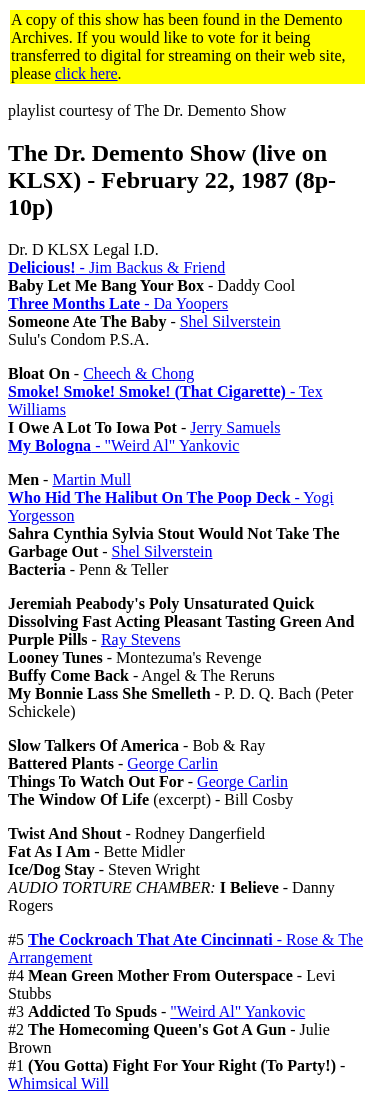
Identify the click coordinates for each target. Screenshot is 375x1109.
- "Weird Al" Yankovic (123, 445)
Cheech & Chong (138, 373)
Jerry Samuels (235, 427)
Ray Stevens (141, 639)
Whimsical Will (58, 1083)
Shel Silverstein (230, 321)
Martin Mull (91, 479)
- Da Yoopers (118, 303)
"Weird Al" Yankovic (237, 1011)
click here (86, 73)
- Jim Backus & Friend (116, 267)
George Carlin (172, 763)
